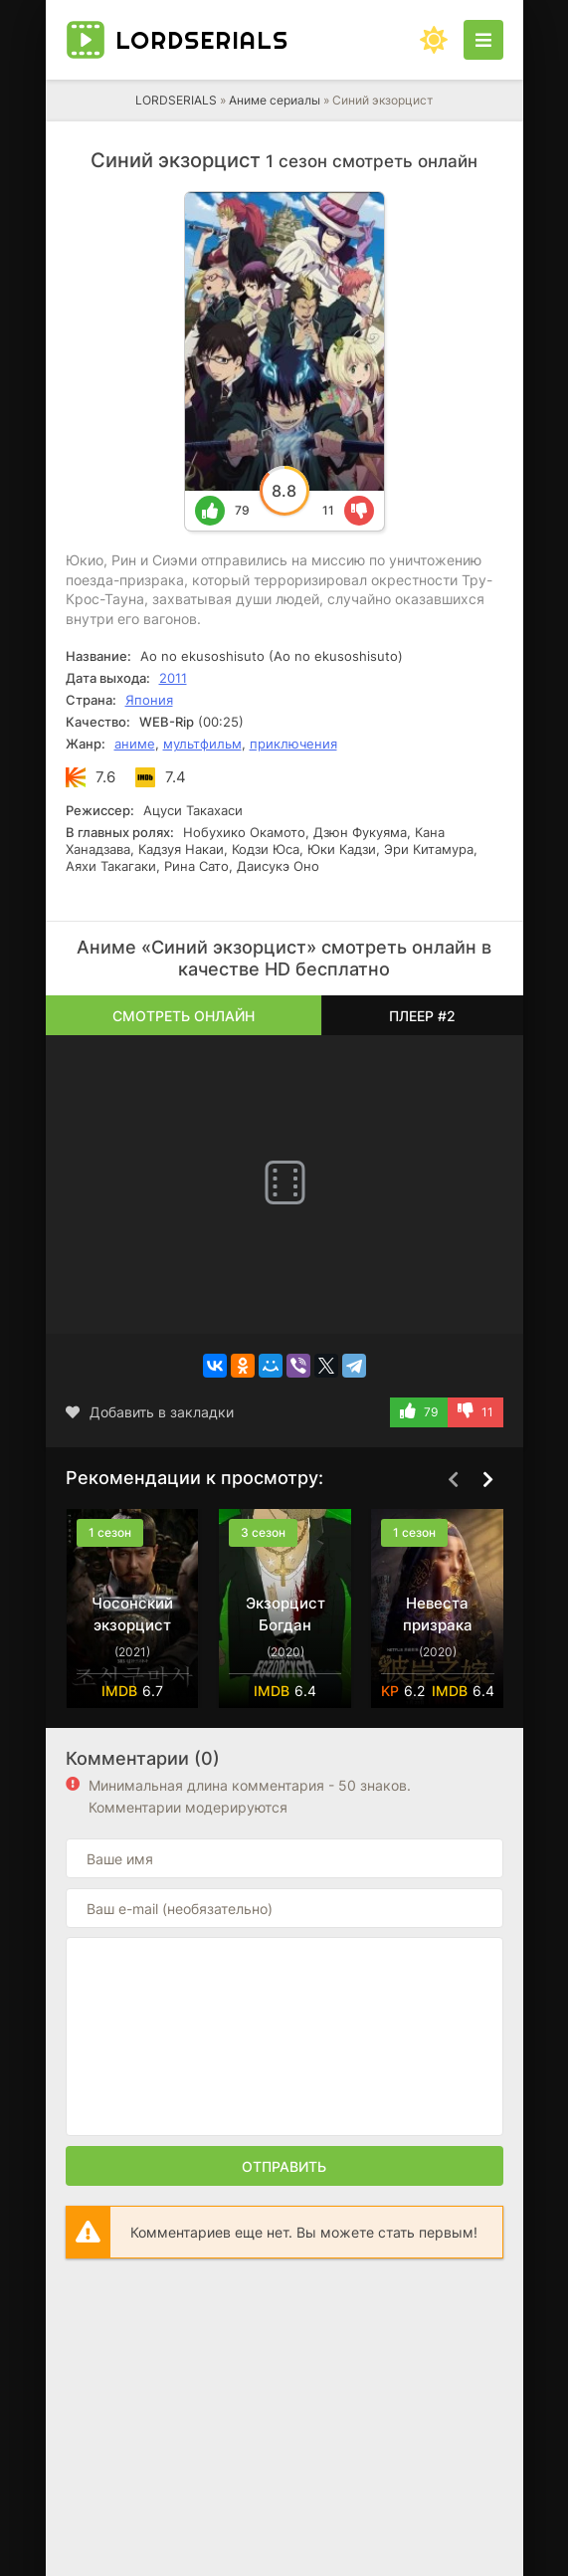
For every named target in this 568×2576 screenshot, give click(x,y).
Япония (149, 700)
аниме (134, 743)
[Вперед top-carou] (488, 1479)
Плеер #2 (422, 1015)
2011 (173, 678)
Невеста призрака (437, 1614)
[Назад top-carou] (454, 1479)
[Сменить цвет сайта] (434, 40)
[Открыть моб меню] (483, 40)
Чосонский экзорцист (132, 1614)
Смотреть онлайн (183, 1015)
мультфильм (202, 743)
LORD (201, 40)
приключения (293, 743)
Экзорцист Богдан (284, 1614)
